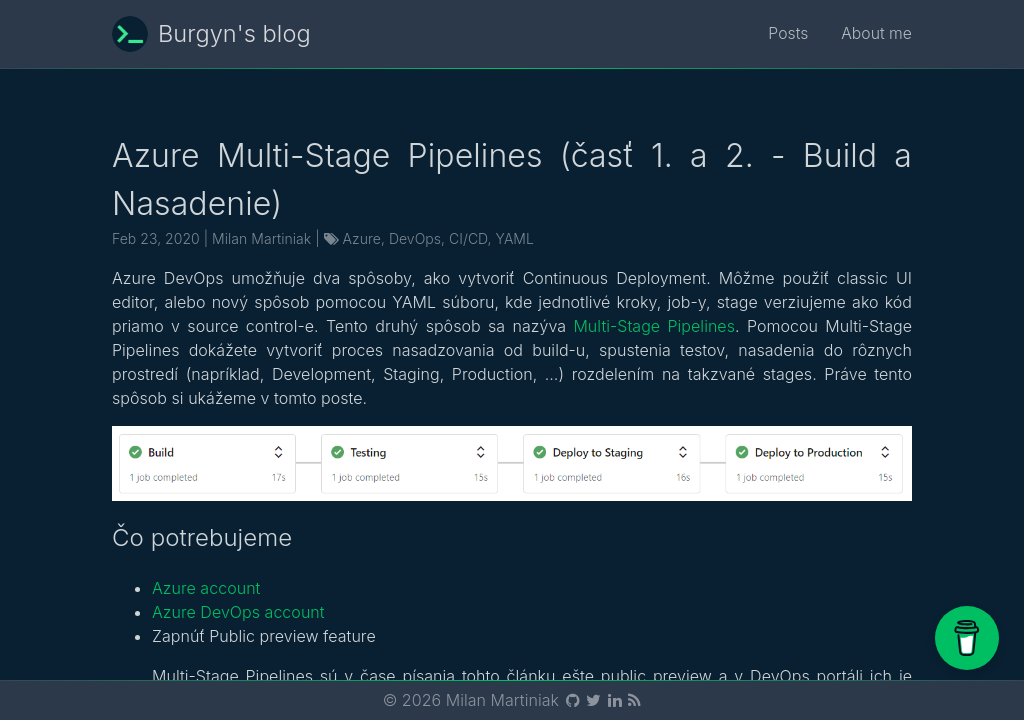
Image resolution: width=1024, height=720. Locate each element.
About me (876, 34)
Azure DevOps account (238, 612)
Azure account (206, 588)
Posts (787, 34)
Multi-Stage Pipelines (654, 326)
